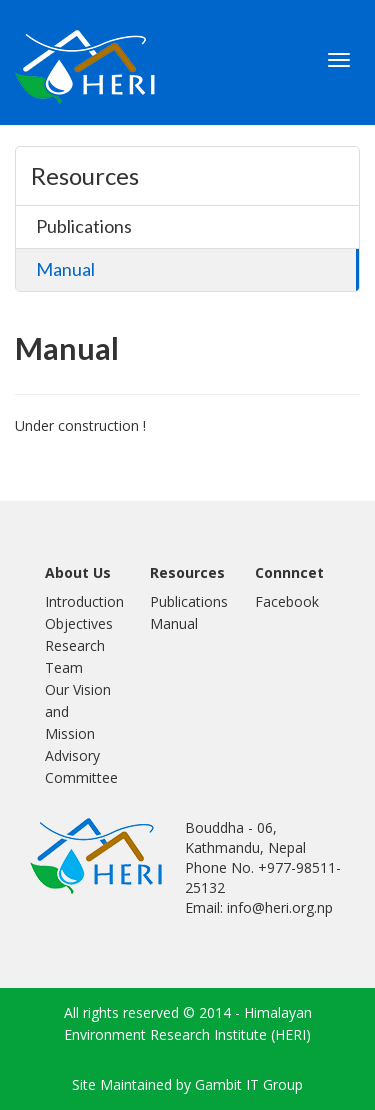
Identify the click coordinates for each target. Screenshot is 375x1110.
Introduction (82, 601)
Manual (65, 269)
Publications (84, 226)
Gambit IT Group (249, 1084)
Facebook (287, 601)
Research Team (75, 656)
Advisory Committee (81, 766)
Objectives (79, 623)
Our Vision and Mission (78, 711)
